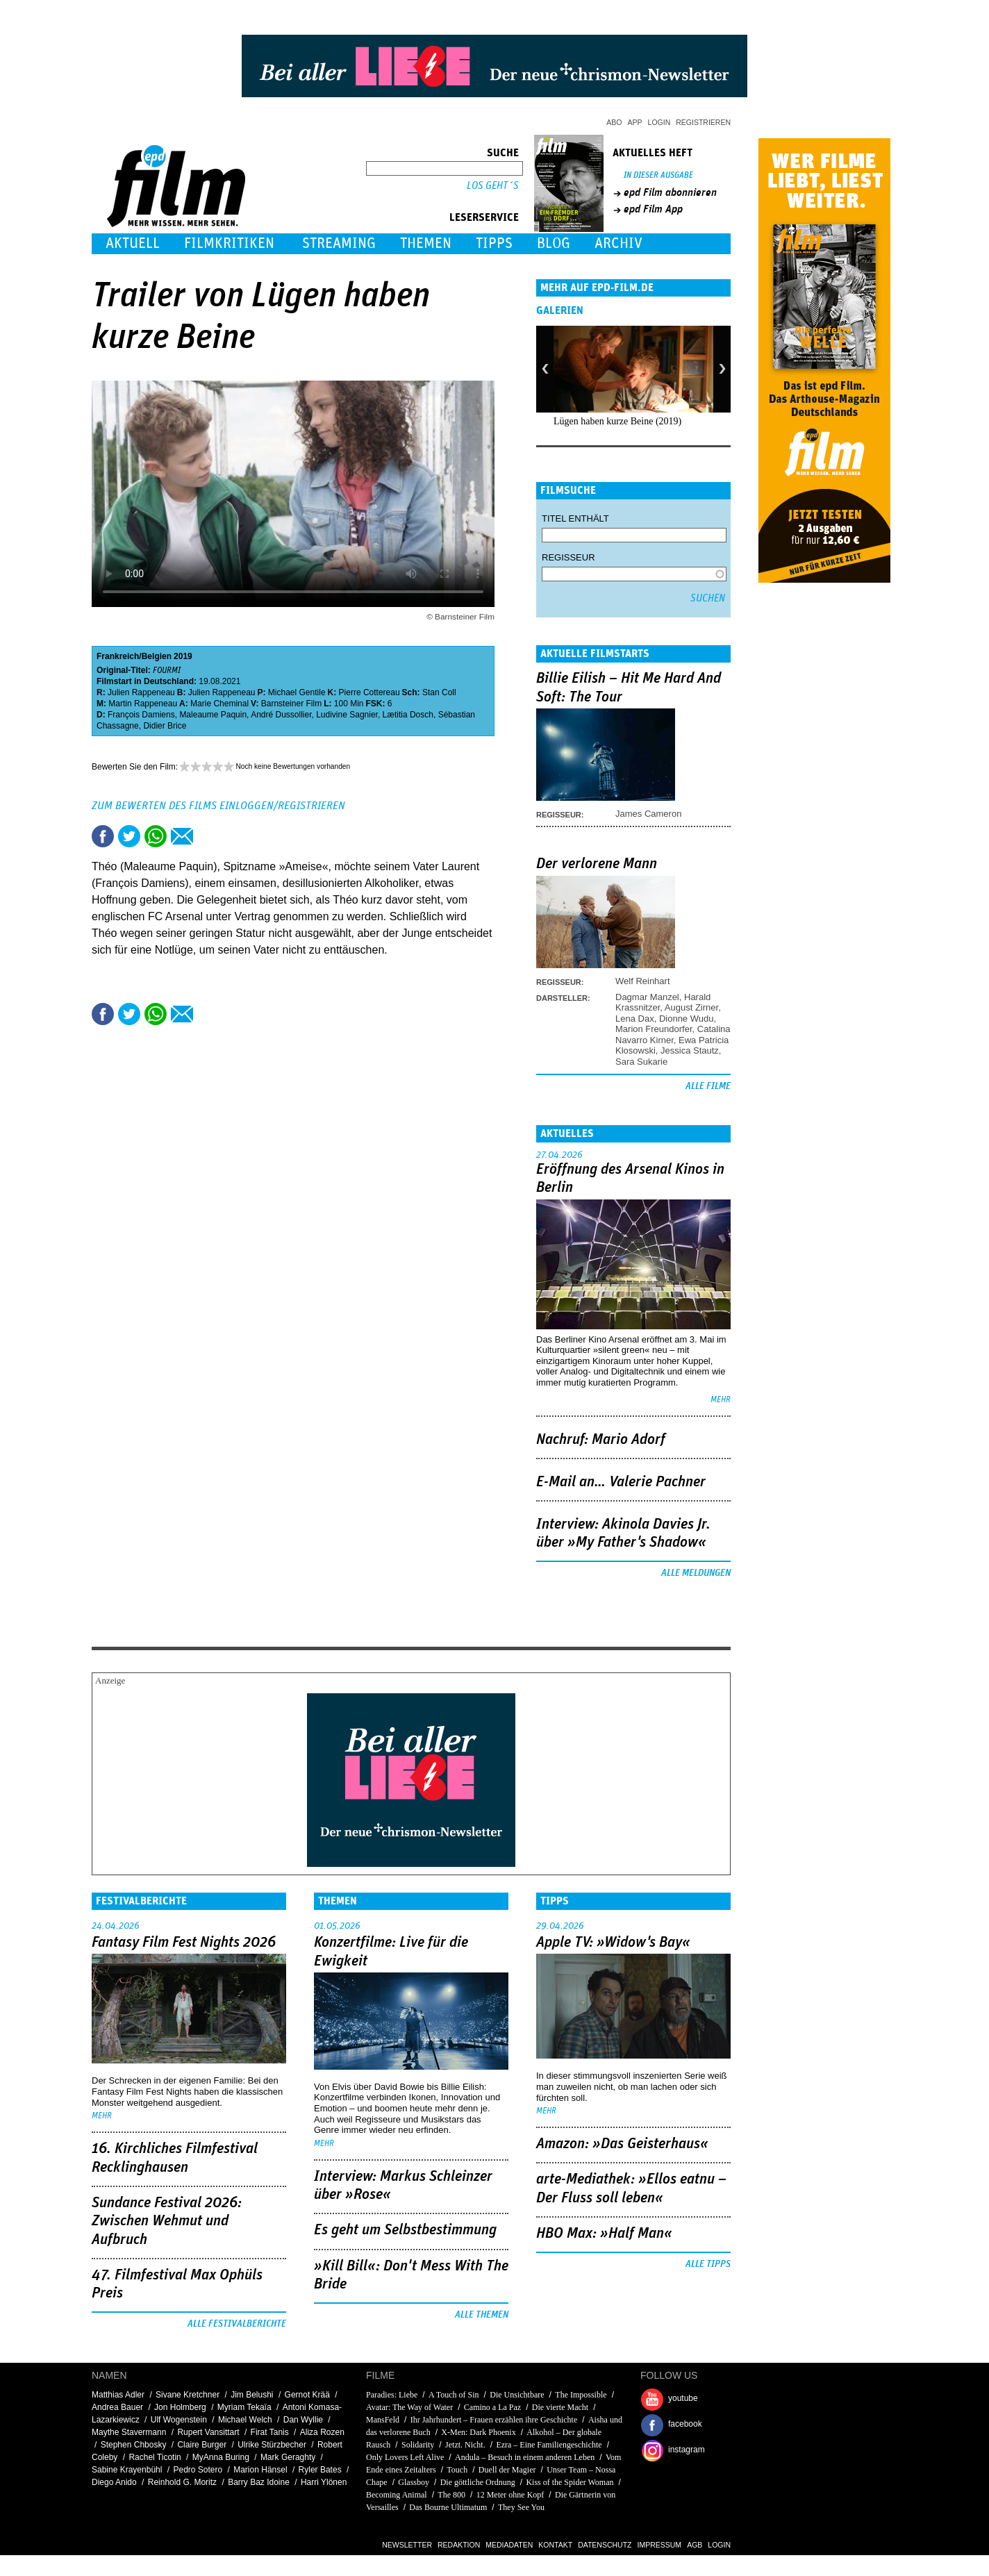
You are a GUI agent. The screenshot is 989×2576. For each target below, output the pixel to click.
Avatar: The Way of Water (409, 2407)
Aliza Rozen (322, 2432)
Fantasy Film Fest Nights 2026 (184, 1942)
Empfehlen (182, 836)
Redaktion (459, 2545)
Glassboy (413, 2482)
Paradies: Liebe (391, 2395)
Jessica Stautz (689, 1050)
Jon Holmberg (180, 2407)
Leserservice (484, 217)
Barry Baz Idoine (259, 2482)
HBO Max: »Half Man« (604, 2233)
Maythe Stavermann (129, 2432)
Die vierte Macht (560, 2407)
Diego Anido (114, 2482)
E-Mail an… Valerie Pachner (621, 1482)
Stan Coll (439, 692)
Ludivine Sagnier (347, 715)
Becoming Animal (396, 2495)
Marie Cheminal (219, 703)
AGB (694, 2545)
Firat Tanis (270, 2432)
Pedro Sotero (197, 2470)
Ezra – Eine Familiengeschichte (548, 2445)
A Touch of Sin (454, 2395)
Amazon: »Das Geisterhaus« (622, 2144)
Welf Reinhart (642, 981)
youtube (683, 2398)
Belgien (157, 656)
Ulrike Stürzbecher (272, 2445)
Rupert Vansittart (208, 2432)
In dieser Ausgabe (658, 175)
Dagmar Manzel (647, 997)
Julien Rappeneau (141, 692)
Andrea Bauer (117, 2407)
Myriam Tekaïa (244, 2407)
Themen (425, 243)
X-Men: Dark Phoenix (478, 2432)
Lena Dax (634, 1018)
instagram (686, 2449)
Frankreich (118, 656)
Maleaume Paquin (213, 715)
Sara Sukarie (641, 1061)
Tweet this (129, 836)
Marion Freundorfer (653, 1029)
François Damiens (141, 715)
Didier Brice (164, 726)
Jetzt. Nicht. (465, 2445)
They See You (521, 2507)
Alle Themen (481, 2315)
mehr (720, 1400)
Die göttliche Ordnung (477, 2482)
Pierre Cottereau (369, 692)
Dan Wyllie (303, 2420)
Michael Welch (245, 2420)
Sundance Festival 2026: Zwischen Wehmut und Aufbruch (167, 2221)
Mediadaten (509, 2545)
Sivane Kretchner (187, 2395)
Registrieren (703, 122)
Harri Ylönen (324, 2482)
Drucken (208, 836)
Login (659, 122)
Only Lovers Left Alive (405, 2457)
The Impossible (580, 2395)
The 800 (451, 2495)
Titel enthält (575, 518)
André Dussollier (281, 715)
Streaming (339, 243)
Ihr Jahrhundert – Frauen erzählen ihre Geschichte (495, 2420)
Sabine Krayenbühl (127, 2470)
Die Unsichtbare (517, 2395)
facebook (685, 2424)
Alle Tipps (708, 2264)
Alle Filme (708, 1086)
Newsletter (407, 2545)
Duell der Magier (507, 2470)
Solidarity (417, 2445)
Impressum (660, 2545)
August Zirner (691, 1007)
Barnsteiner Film (291, 703)
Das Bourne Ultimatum (448, 2507)
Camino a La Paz (492, 2407)
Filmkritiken (229, 243)
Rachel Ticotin (154, 2457)
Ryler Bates (320, 2470)
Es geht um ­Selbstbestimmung (405, 2230)
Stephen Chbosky (134, 2445)
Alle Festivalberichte (237, 2324)
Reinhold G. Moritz (182, 2482)
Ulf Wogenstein (179, 2420)
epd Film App (653, 209)
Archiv (618, 243)
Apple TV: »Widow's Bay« (613, 1942)
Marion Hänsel (260, 2470)
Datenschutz (604, 2545)
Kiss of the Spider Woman (569, 2482)
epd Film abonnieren (670, 192)
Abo (614, 122)
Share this (103, 836)
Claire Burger (201, 2445)
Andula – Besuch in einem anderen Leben (525, 2457)
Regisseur (568, 557)
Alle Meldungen (696, 1573)
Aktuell (133, 243)
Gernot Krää (307, 2395)
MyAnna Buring (220, 2457)
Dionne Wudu (686, 1018)
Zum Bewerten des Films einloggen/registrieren (218, 805)
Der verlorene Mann (596, 864)
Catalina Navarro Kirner (673, 1034)
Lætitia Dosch (408, 715)
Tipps (494, 243)
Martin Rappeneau (142, 703)
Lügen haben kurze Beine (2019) (617, 421)
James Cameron (648, 813)
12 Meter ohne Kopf (510, 2495)
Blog (553, 243)
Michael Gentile (297, 692)
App (635, 122)
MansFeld (382, 2420)
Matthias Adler (118, 2395)
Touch (457, 2470)
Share (155, 836)
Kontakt (555, 2545)
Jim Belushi (252, 2395)
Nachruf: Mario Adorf (600, 1439)
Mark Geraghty (287, 2457)
